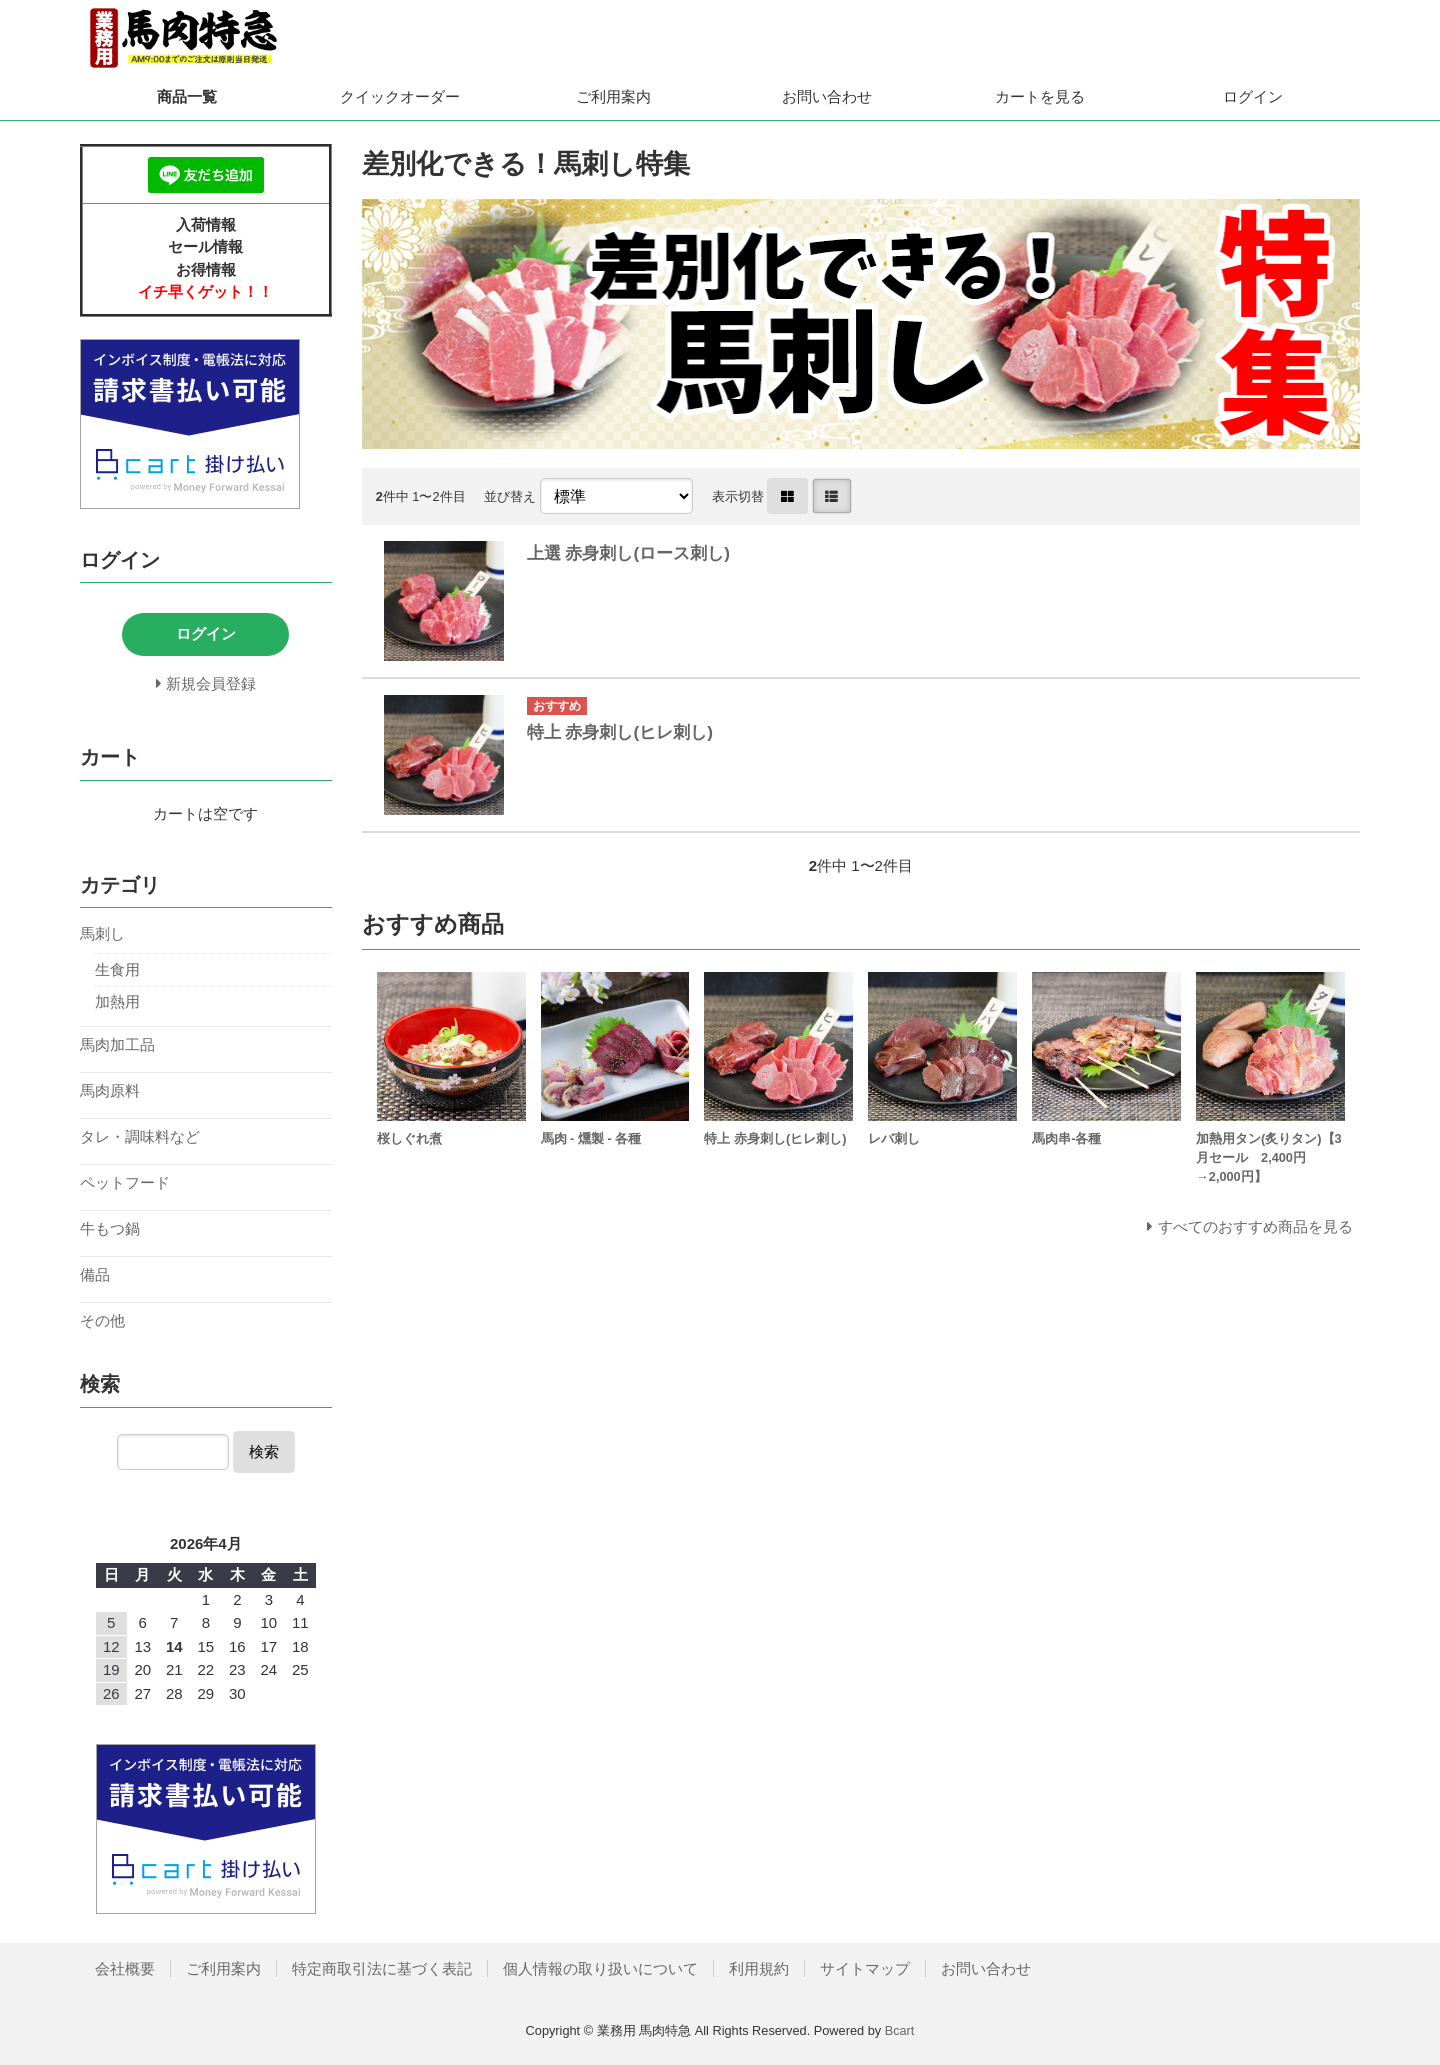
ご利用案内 (613, 96)
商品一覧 (187, 96)
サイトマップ (865, 1968)
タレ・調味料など (140, 1136)
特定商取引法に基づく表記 (382, 1968)
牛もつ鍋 (110, 1228)
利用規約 (759, 1968)
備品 (95, 1274)
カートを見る (1040, 96)
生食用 (117, 969)
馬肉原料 (110, 1090)
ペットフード (125, 1182)
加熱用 (117, 1001)
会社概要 (125, 1968)
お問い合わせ (827, 96)
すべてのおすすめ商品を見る (1255, 1226)
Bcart (900, 2030)
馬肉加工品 (117, 1044)
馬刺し (102, 933)
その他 (102, 1320)
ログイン (1253, 96)
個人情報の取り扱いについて (600, 1968)
